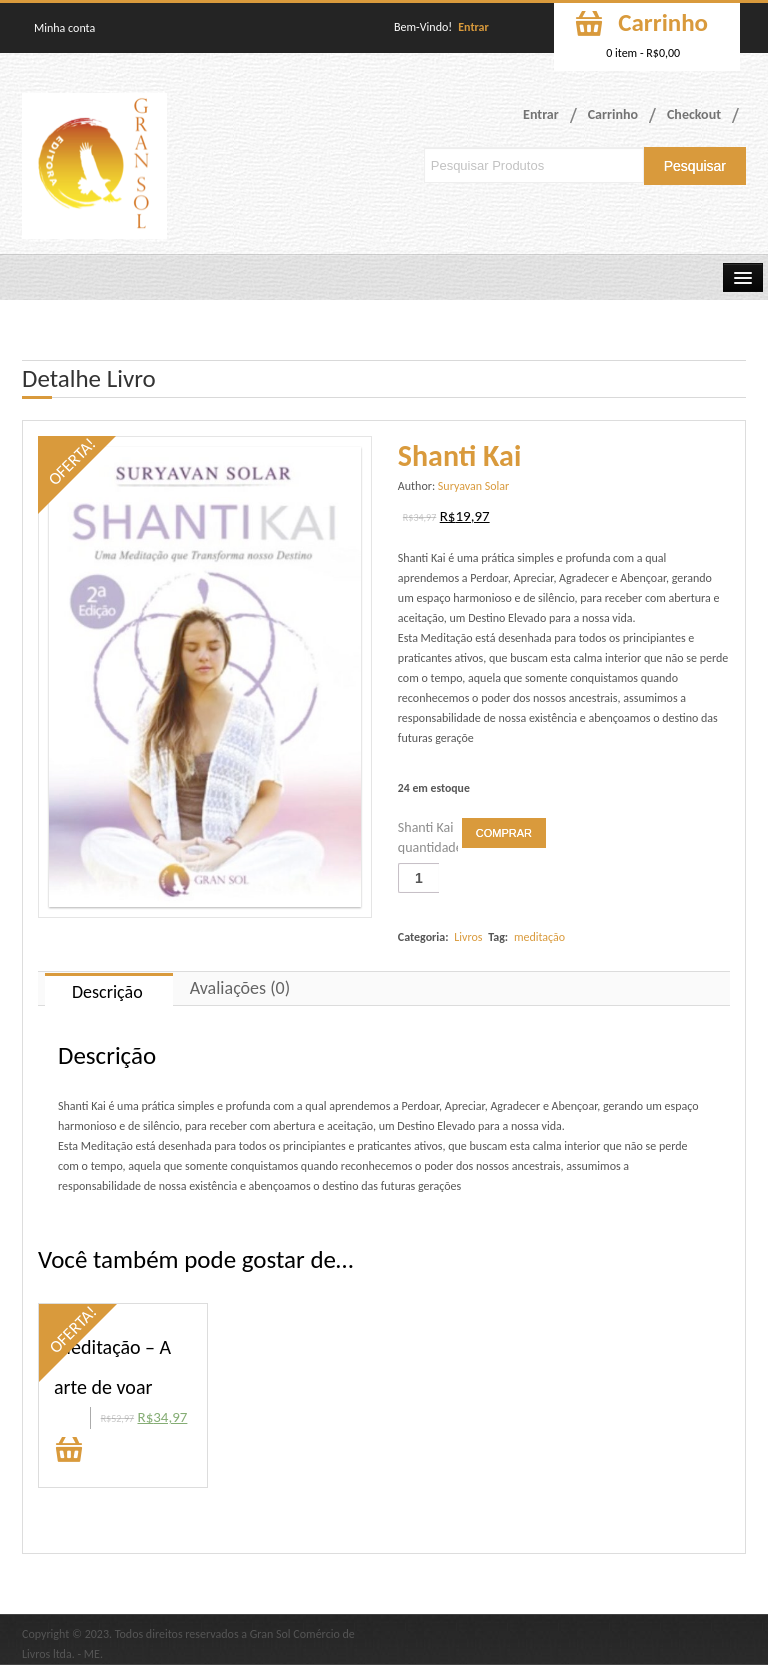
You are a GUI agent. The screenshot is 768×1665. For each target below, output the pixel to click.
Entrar (473, 27)
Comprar (504, 833)
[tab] (109, 989)
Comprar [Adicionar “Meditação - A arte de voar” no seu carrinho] (69, 1452)
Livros (468, 937)
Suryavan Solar (473, 486)
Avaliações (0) (240, 988)
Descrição (107, 992)
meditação (539, 937)
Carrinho (613, 114)
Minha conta (64, 28)
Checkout (694, 114)
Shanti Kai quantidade (428, 837)
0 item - (643, 53)
